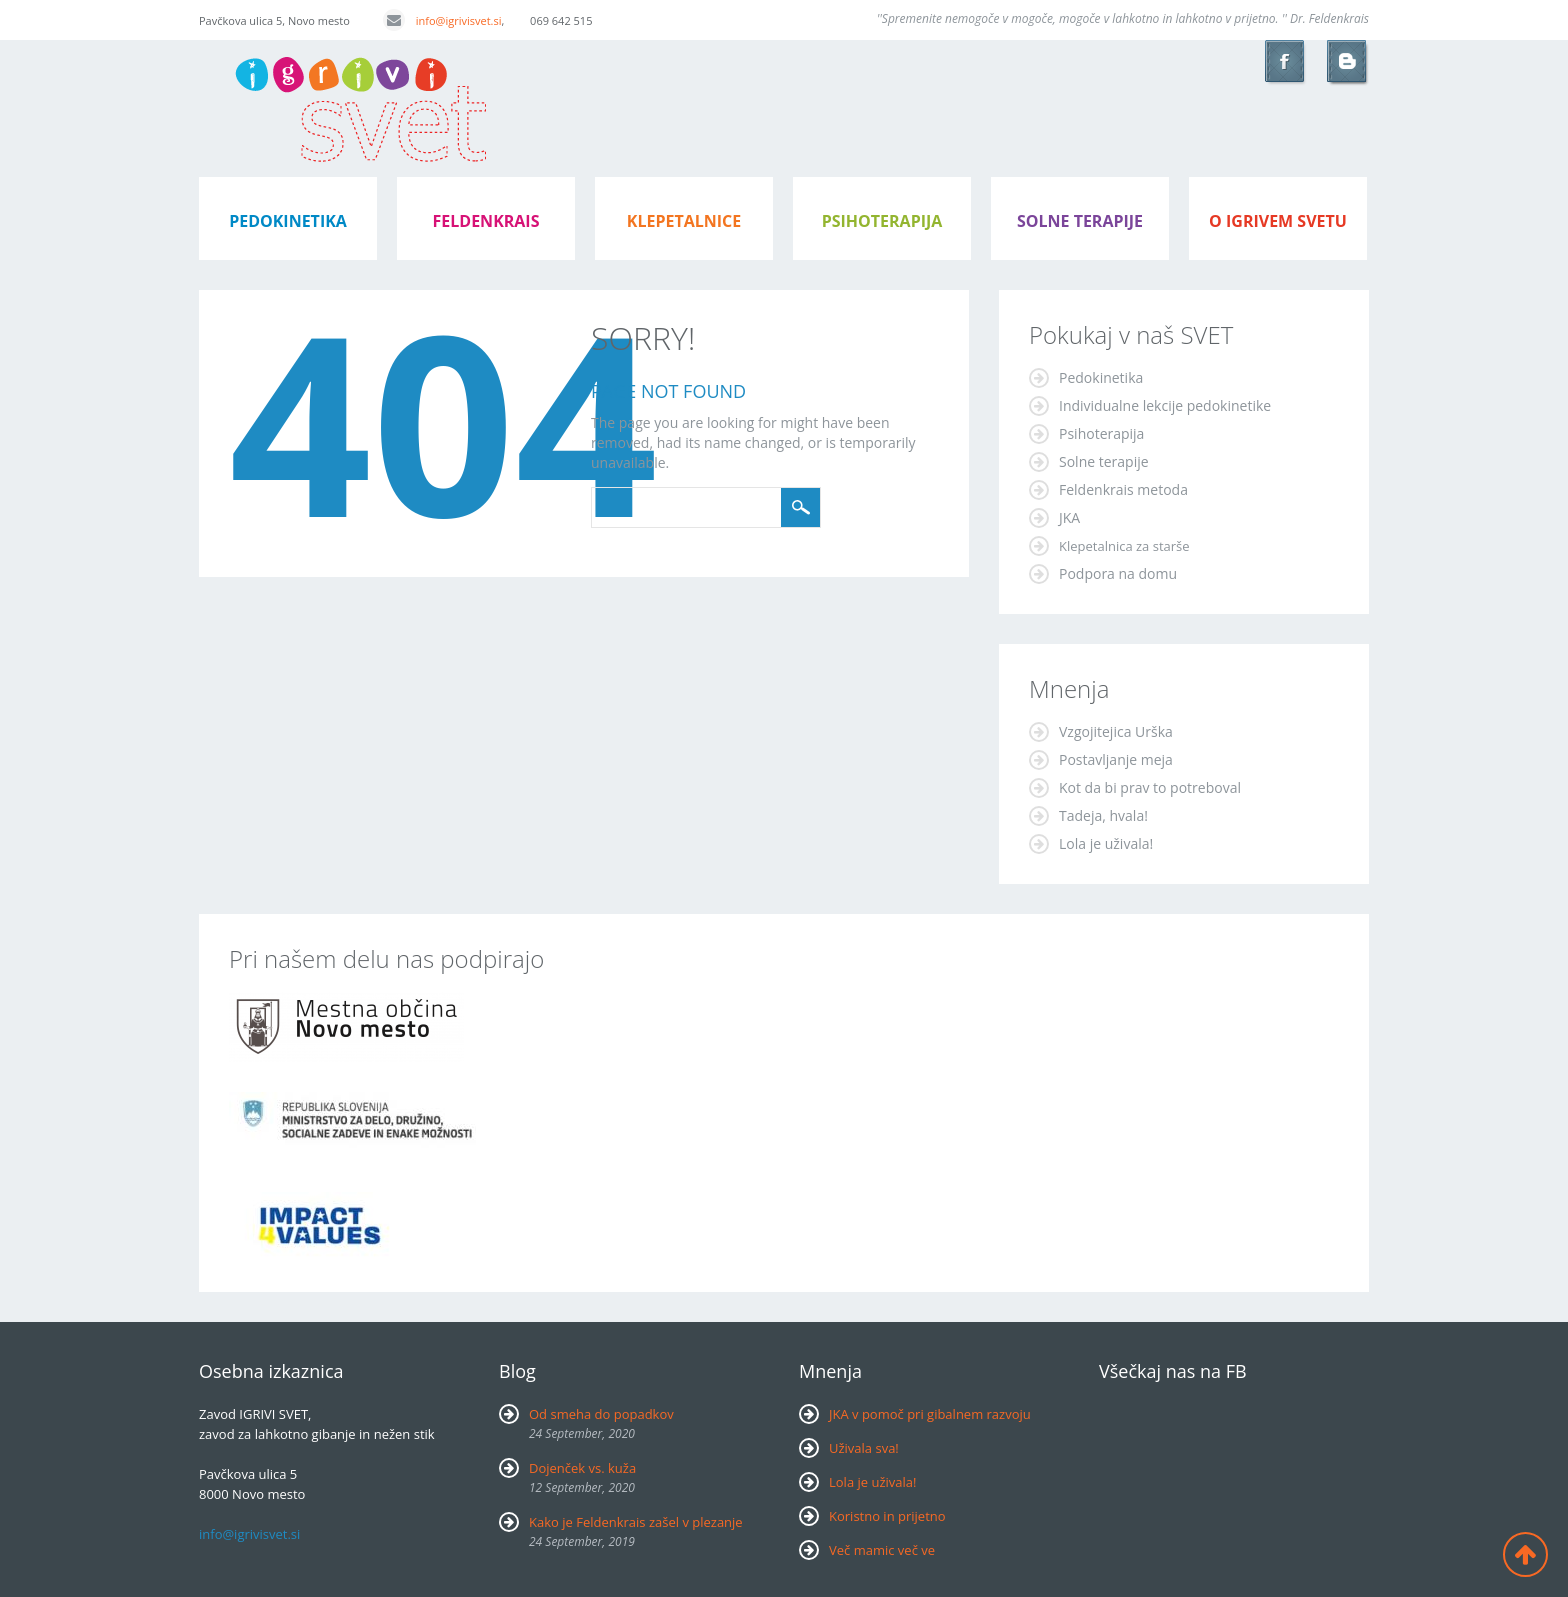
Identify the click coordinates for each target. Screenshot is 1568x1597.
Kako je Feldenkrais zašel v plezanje (636, 1522)
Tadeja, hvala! (1103, 815)
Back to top (1525, 1554)
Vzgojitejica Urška (1116, 731)
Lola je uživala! (1106, 843)
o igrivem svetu (1278, 221)
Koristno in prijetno (887, 1516)
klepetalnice (684, 221)
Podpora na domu (1118, 573)
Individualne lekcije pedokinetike (1165, 405)
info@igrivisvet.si (442, 20)
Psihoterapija (1101, 433)
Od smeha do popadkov (601, 1414)
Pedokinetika (1101, 377)
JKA (1069, 517)
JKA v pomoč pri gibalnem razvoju (930, 1414)
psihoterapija (882, 221)
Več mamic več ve (882, 1550)
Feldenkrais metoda (1123, 489)
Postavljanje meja (1116, 759)
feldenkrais (486, 221)
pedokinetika (288, 221)
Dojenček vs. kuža (582, 1468)
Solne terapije (1080, 221)
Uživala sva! (864, 1448)
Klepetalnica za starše (1124, 546)
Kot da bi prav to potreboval (1150, 787)
